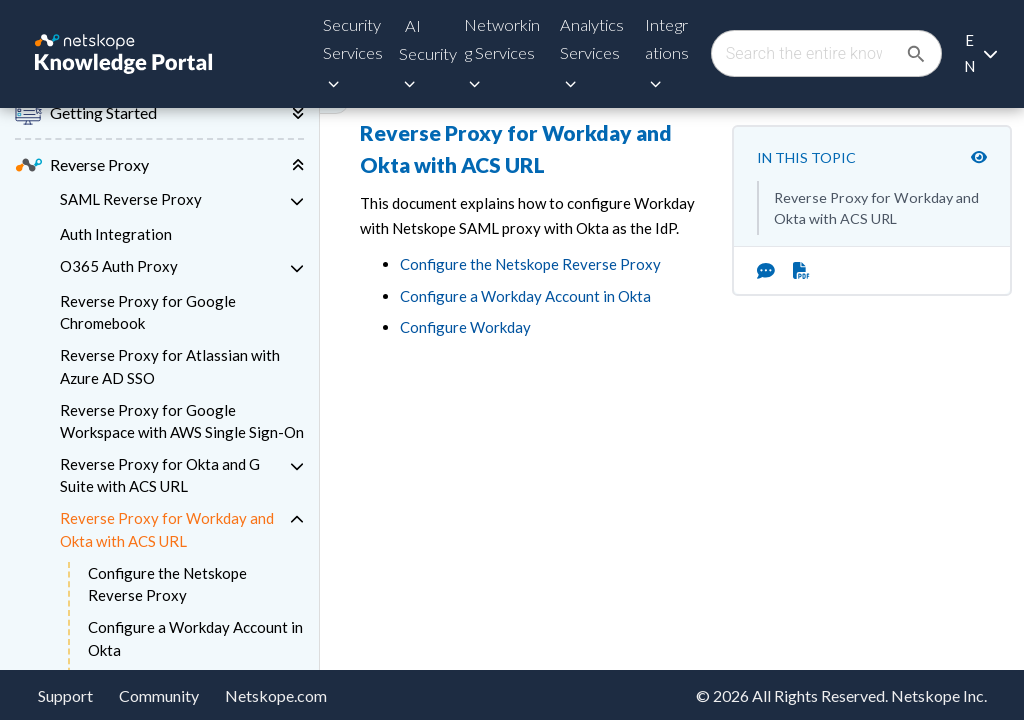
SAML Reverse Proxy (131, 199)
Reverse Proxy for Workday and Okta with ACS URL (167, 529)
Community (159, 695)
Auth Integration (116, 234)
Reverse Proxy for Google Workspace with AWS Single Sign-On (182, 421)
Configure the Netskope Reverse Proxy (167, 584)
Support (65, 695)
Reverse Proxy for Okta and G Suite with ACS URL (160, 475)
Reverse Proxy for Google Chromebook (148, 312)
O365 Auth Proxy (119, 266)
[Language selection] (981, 53)
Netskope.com (276, 695)
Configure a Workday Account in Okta (195, 638)
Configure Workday (465, 327)
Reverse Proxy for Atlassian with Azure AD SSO (170, 366)
